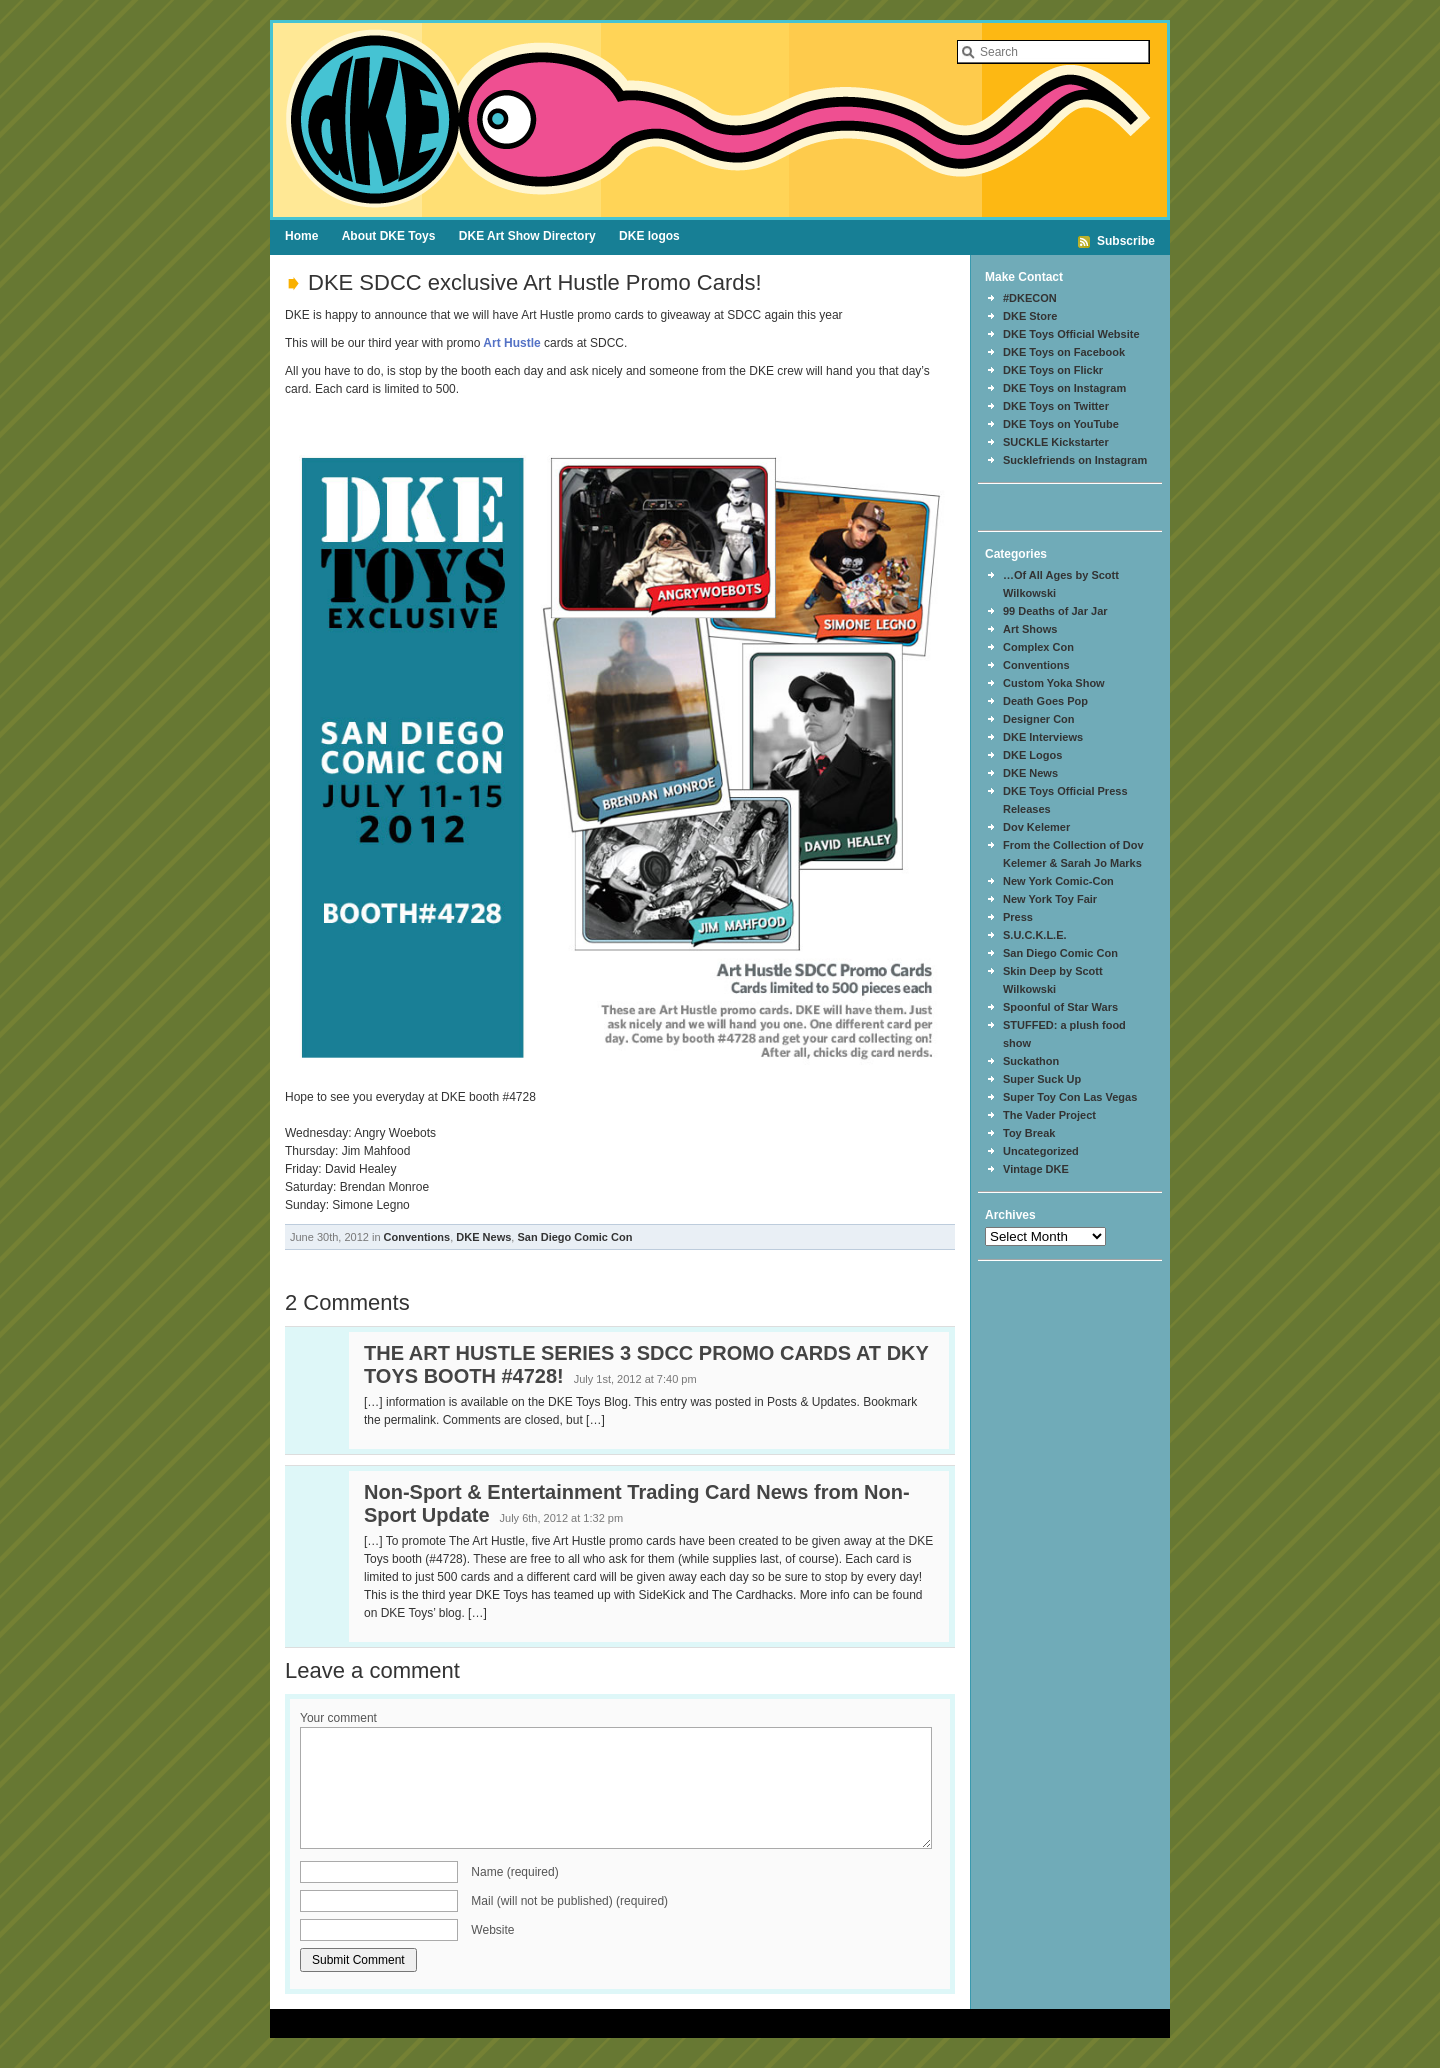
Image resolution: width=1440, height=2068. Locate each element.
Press (1018, 917)
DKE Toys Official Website (1071, 334)
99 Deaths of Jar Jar (1055, 611)
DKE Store (1030, 316)
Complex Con (1038, 647)
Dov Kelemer (1036, 827)
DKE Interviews (1043, 737)
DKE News (483, 1237)
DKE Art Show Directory (527, 236)
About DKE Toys (389, 236)
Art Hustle (510, 343)
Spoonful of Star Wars (1060, 1007)
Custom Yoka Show (1054, 683)
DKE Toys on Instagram (1064, 388)
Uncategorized (1041, 1151)
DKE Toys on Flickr (1053, 370)
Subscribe (1126, 241)
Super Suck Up (1042, 1079)
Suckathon (1031, 1061)
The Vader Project (1049, 1115)
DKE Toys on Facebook (1064, 352)
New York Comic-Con (1058, 881)
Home (301, 236)
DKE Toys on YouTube (1061, 424)
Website (492, 1930)
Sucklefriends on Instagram (1075, 460)
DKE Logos (1032, 755)
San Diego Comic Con (574, 1237)
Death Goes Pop (1045, 701)
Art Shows (1030, 629)
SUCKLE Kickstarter (1056, 442)
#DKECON (1030, 298)
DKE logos (649, 236)
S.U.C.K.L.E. (1035, 935)
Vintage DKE (1036, 1169)
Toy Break (1029, 1133)
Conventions (417, 1237)
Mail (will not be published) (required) (569, 1901)
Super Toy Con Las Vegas (1070, 1097)
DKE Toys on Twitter (1056, 406)
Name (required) (514, 1872)
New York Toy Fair (1050, 899)
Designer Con (1039, 719)
